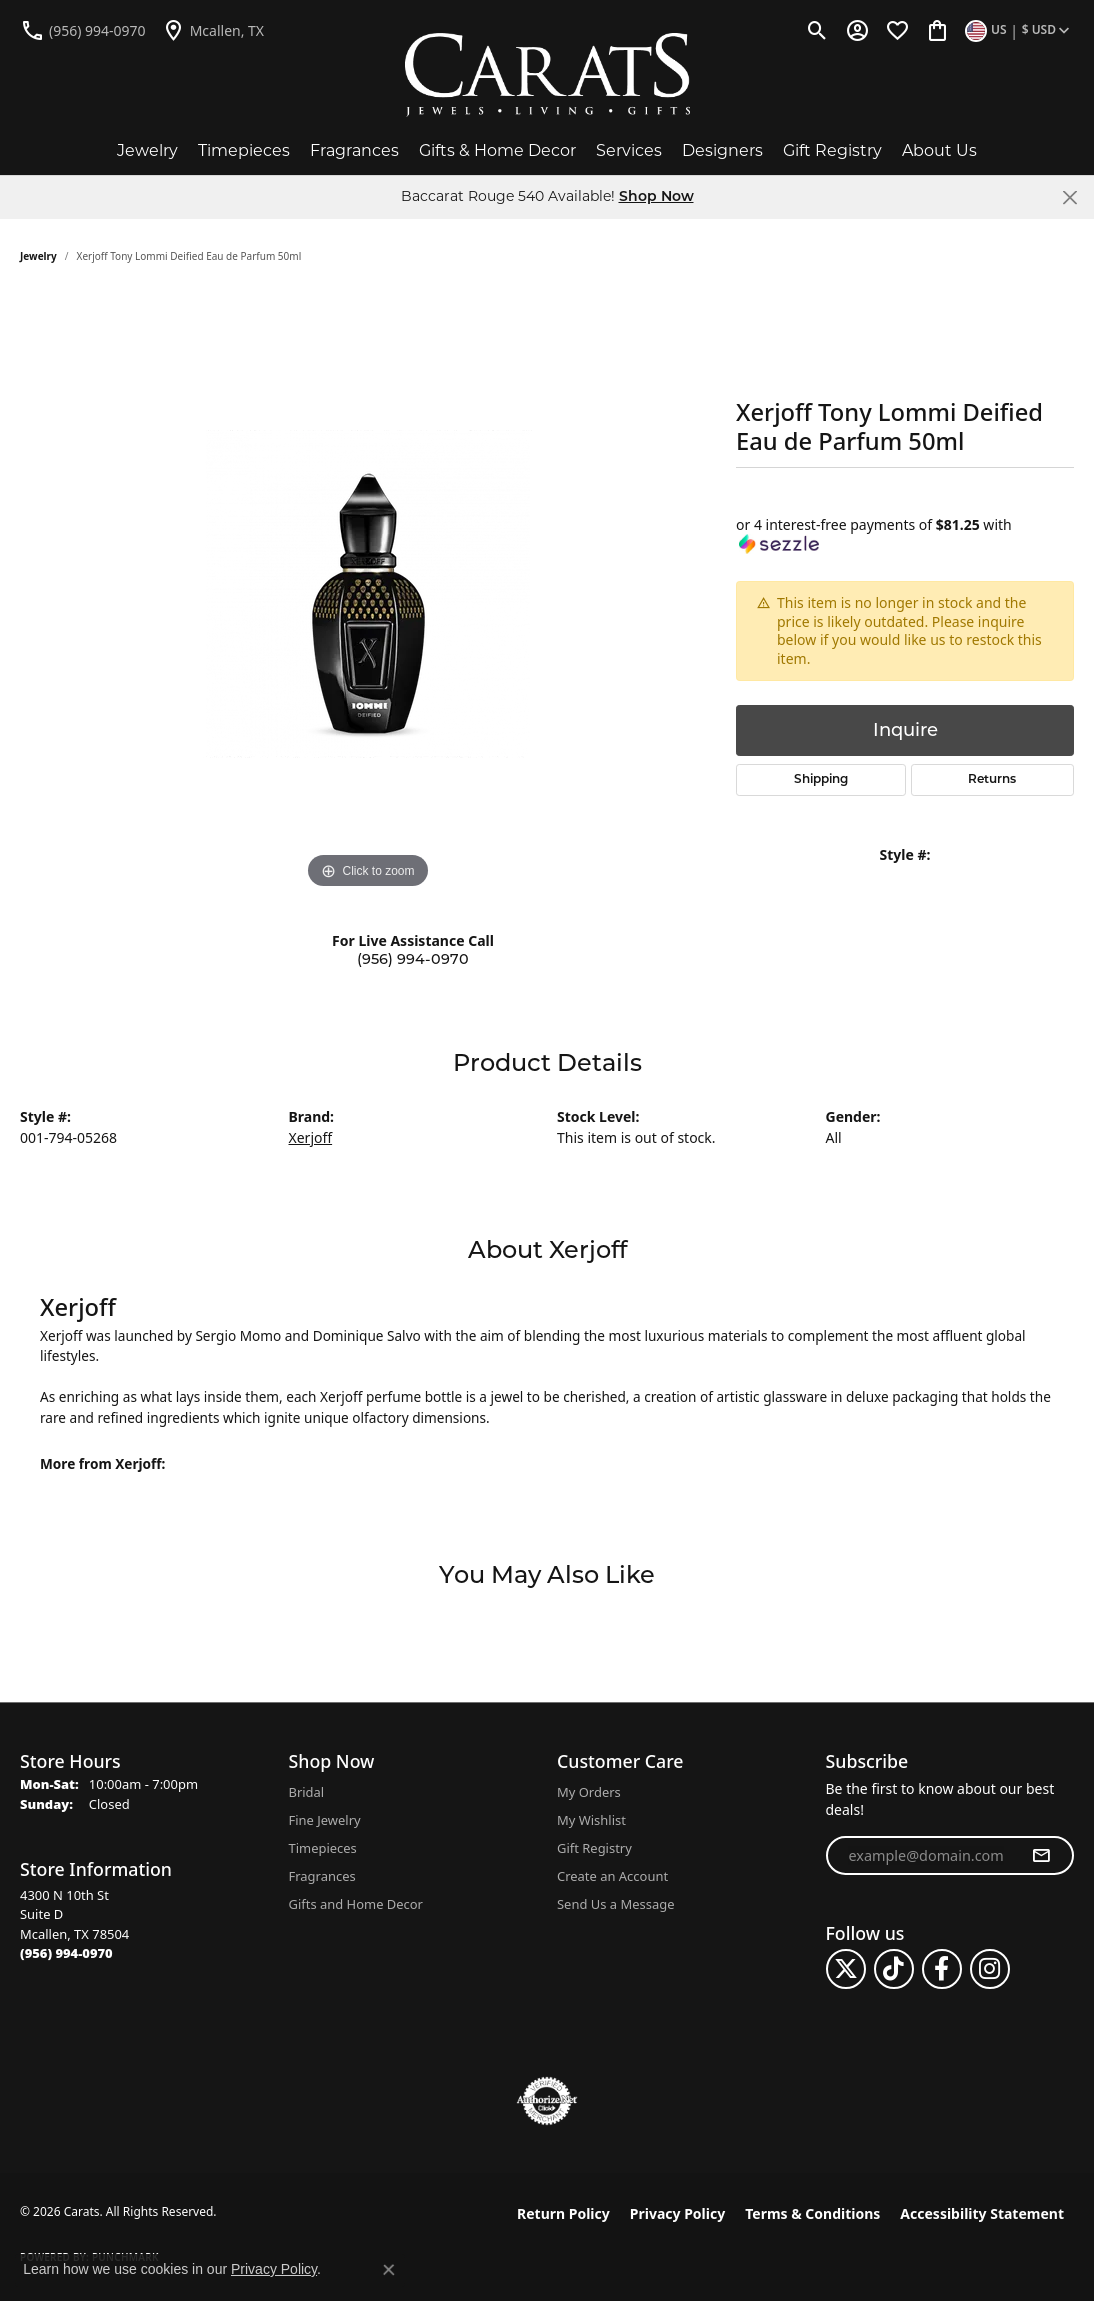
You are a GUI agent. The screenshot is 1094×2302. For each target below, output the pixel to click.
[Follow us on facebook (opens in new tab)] (942, 1969)
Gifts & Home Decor (497, 150)
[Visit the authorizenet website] (547, 2101)
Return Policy (563, 2213)
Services (629, 150)
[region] (368, 594)
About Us (939, 150)
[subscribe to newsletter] (1041, 1856)
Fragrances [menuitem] (322, 1876)
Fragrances (354, 150)
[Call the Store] (66, 1953)
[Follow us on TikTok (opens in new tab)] (894, 1969)
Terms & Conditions (812, 2213)
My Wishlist (591, 1820)
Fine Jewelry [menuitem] (325, 1820)
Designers (722, 150)
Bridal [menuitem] (307, 1792)
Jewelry (147, 150)
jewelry (38, 256)
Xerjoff (311, 1137)
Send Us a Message (615, 1904)
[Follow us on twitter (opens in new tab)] (846, 1969)
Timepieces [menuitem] (323, 1848)
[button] (817, 30)
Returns (992, 780)
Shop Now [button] (656, 197)
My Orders (589, 1792)
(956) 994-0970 (413, 959)
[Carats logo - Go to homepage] (547, 75)
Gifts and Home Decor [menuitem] (356, 1904)
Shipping (821, 780)
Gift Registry (832, 150)
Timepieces (244, 150)
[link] (83, 30)
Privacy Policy (677, 2213)
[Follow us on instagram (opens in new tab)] (990, 1969)
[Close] (1069, 197)
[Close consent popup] (389, 2270)
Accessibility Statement (982, 2213)
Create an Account (612, 1876)
